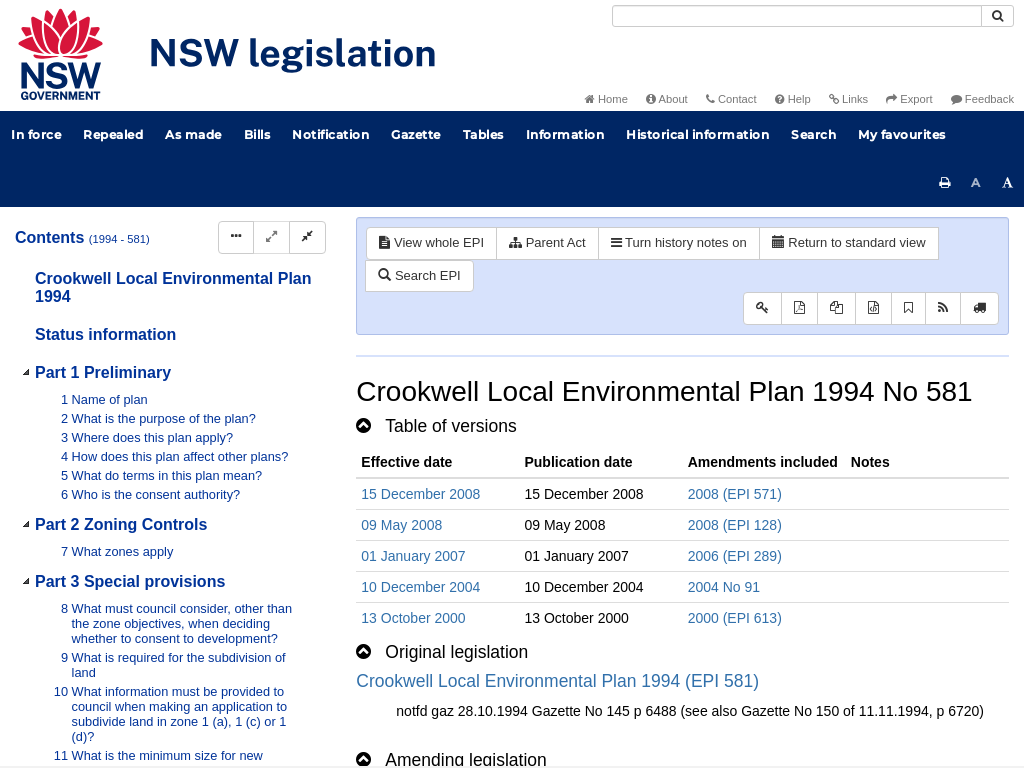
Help (793, 99)
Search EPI (419, 275)
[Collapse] (307, 237)
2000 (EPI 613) (735, 618)
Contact (731, 99)
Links (848, 99)
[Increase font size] (1008, 183)
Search (813, 134)
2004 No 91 (724, 587)
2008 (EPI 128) (735, 525)
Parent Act (547, 242)
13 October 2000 (413, 618)
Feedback (982, 99)
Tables (483, 134)
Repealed (113, 134)
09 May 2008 (401, 525)
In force (36, 134)
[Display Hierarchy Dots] (236, 237)
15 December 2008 (420, 494)
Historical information (697, 134)
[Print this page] (945, 183)
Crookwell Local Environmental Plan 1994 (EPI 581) (557, 681)
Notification (330, 134)
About (667, 99)
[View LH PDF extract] (836, 308)
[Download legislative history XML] (873, 308)
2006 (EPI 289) (735, 556)
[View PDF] (799, 308)
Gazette (416, 134)
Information (565, 134)
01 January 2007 (413, 556)
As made (193, 134)
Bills (257, 134)
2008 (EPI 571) (735, 494)
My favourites (902, 134)
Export (909, 99)
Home (606, 99)
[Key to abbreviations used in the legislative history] (762, 308)
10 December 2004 (420, 587)
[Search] (797, 16)
